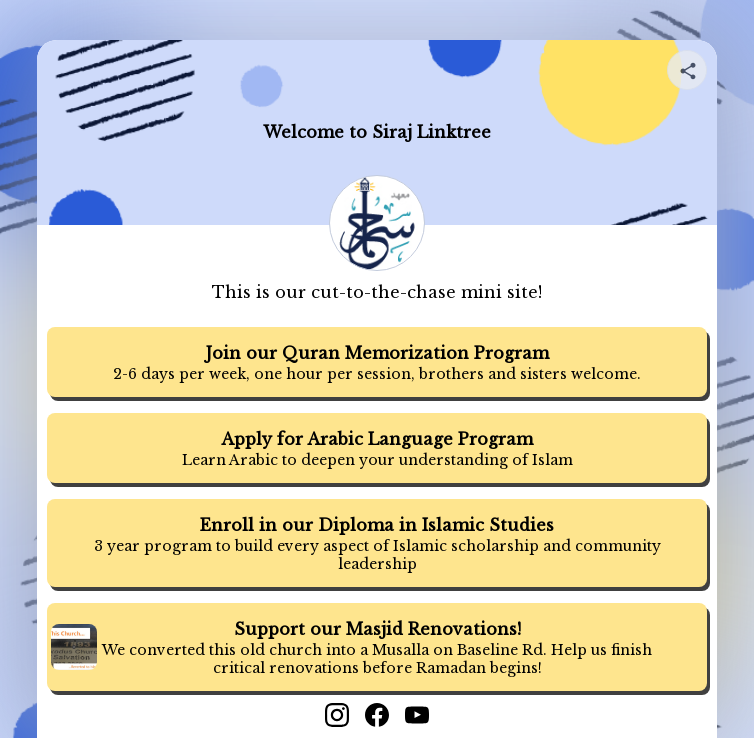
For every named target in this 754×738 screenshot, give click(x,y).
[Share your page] (687, 70)
